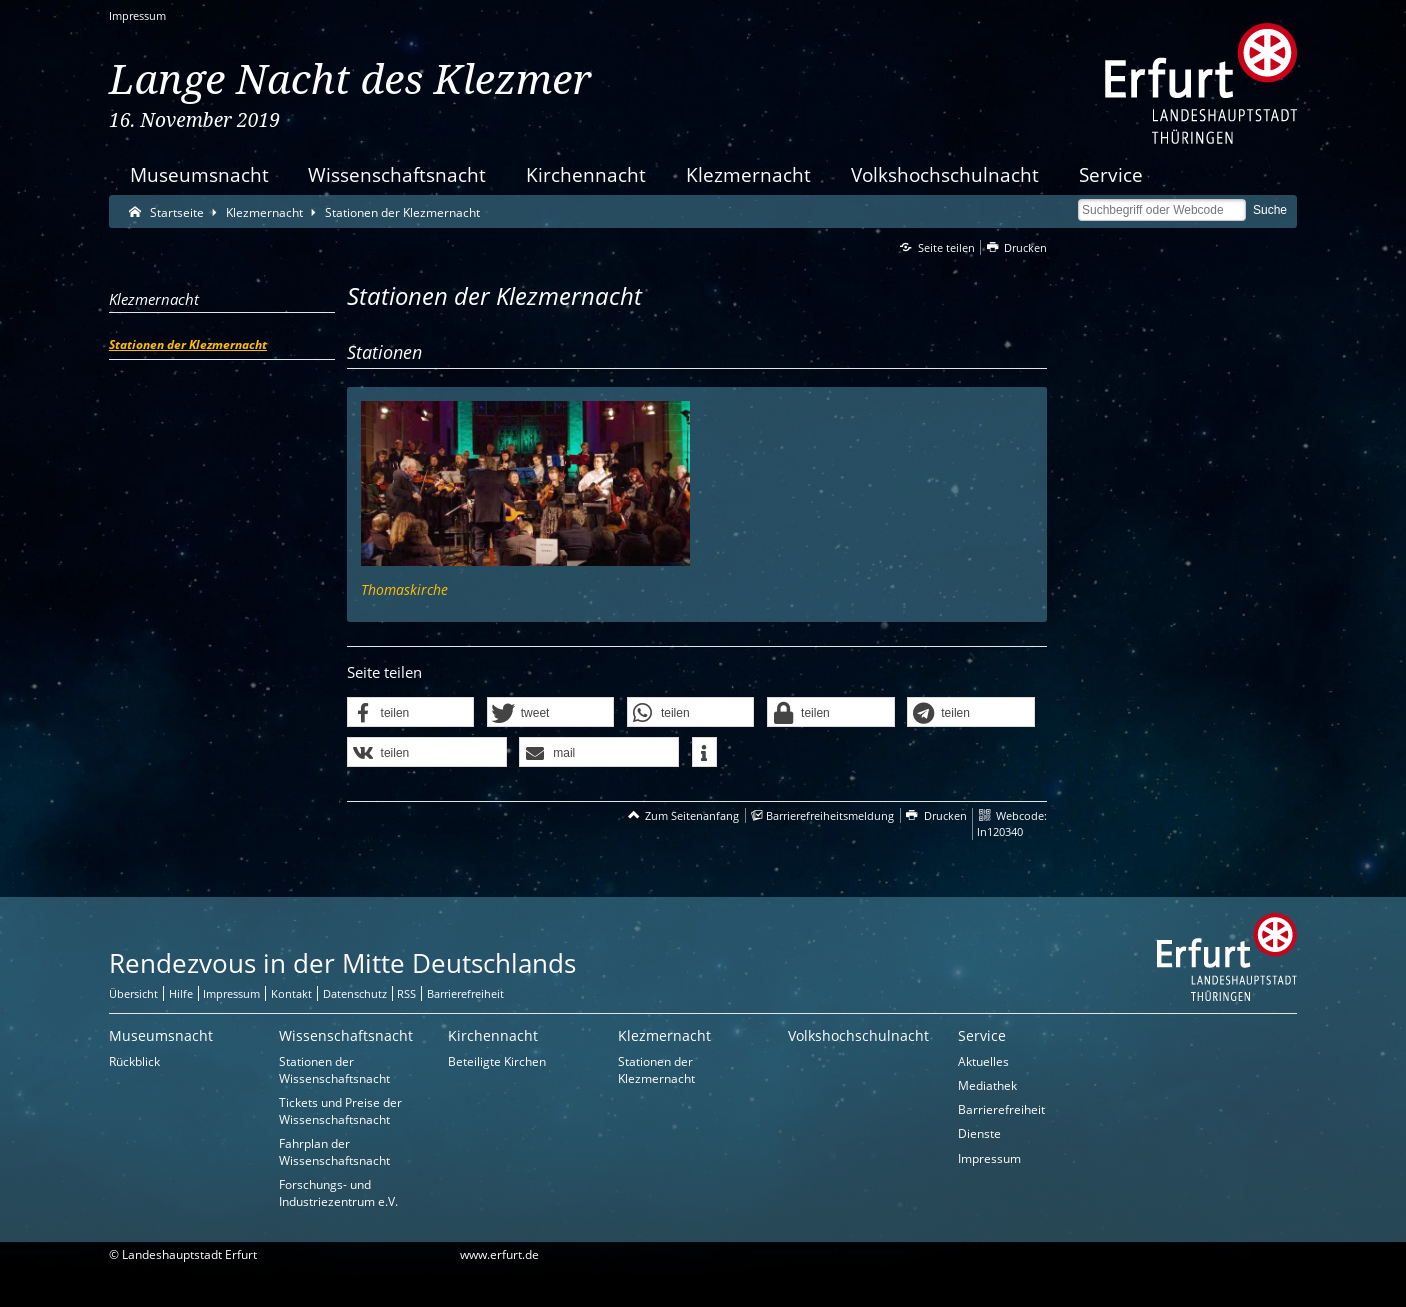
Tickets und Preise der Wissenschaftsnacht (340, 1111)
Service (1111, 174)
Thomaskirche (404, 589)
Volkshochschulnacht (945, 174)
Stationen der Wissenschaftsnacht (334, 1070)
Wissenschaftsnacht (397, 174)
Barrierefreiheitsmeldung (830, 815)
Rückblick (134, 1061)
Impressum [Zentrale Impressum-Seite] (231, 993)
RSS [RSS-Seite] (406, 993)
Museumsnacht (199, 174)
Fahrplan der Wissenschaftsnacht (334, 1152)
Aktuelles (983, 1061)
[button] (411, 713)
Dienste (979, 1133)
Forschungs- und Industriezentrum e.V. (338, 1193)
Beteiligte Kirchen (497, 1061)
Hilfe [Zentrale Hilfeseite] (181, 993)
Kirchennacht (586, 174)
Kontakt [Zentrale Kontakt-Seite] (291, 993)
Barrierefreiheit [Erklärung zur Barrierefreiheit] (465, 993)
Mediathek (987, 1085)
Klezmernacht (748, 174)
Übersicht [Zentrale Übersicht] (133, 993)
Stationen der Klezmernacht (656, 1070)
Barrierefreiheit (1001, 1109)
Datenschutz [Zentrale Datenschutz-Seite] (355, 993)
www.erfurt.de (499, 1254)
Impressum (137, 15)
